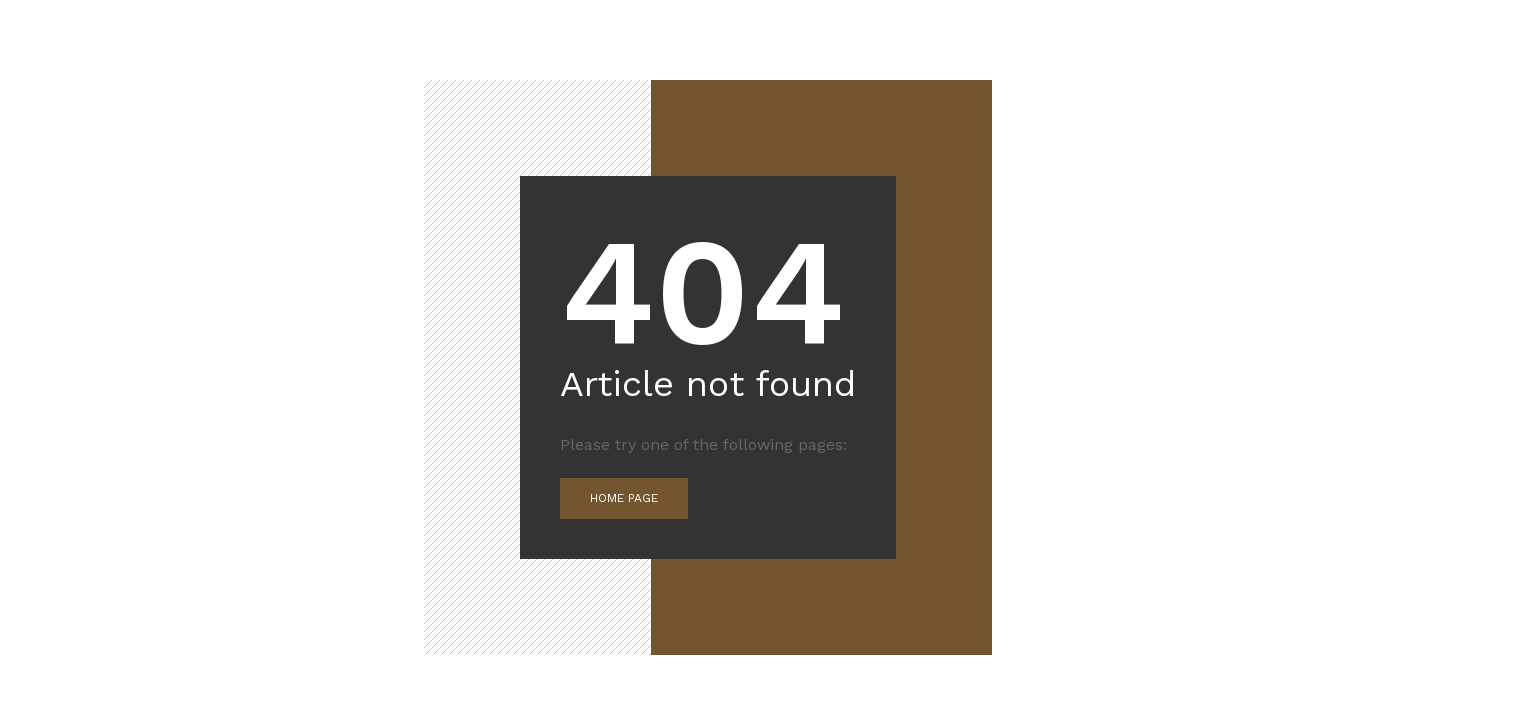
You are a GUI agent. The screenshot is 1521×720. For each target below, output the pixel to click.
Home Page (624, 498)
